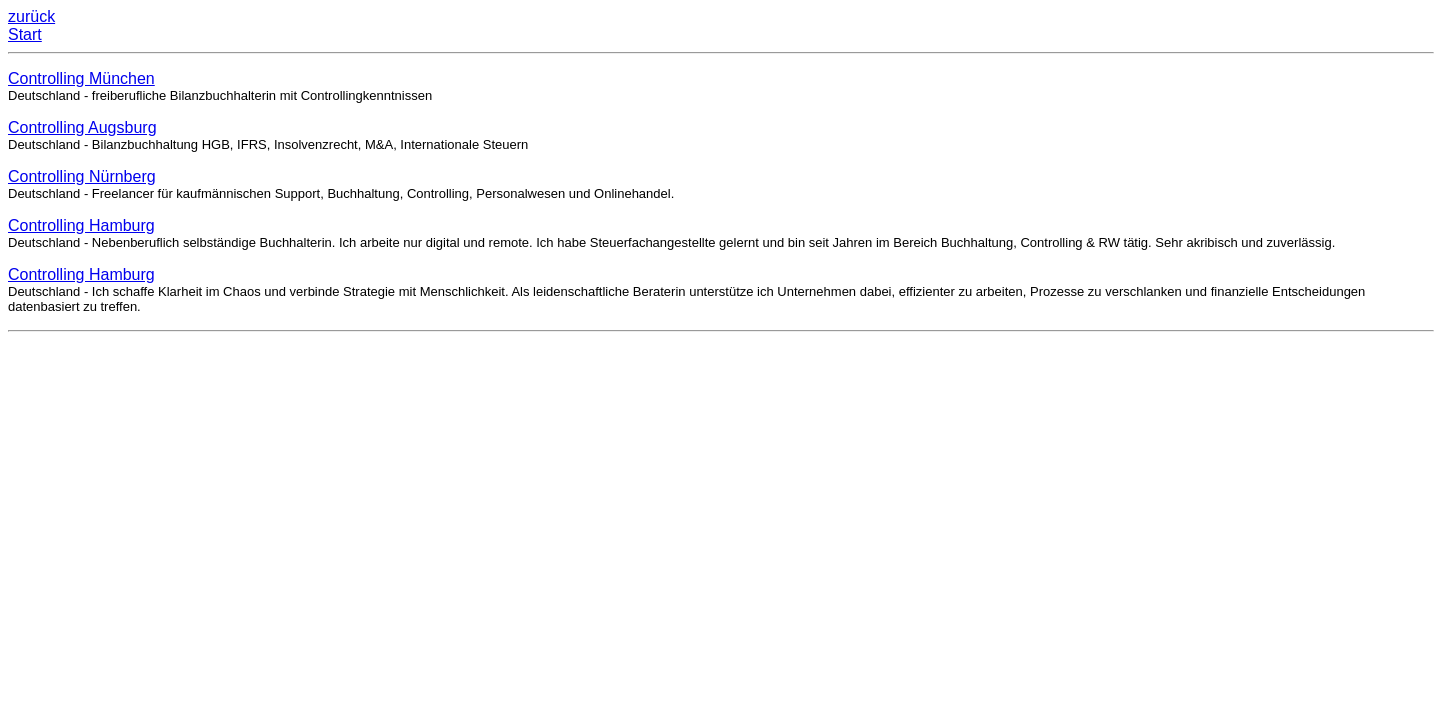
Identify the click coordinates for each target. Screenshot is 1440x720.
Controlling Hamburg (81, 225)
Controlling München (81, 78)
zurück (31, 16)
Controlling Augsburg (82, 127)
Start (25, 34)
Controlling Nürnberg (82, 176)
